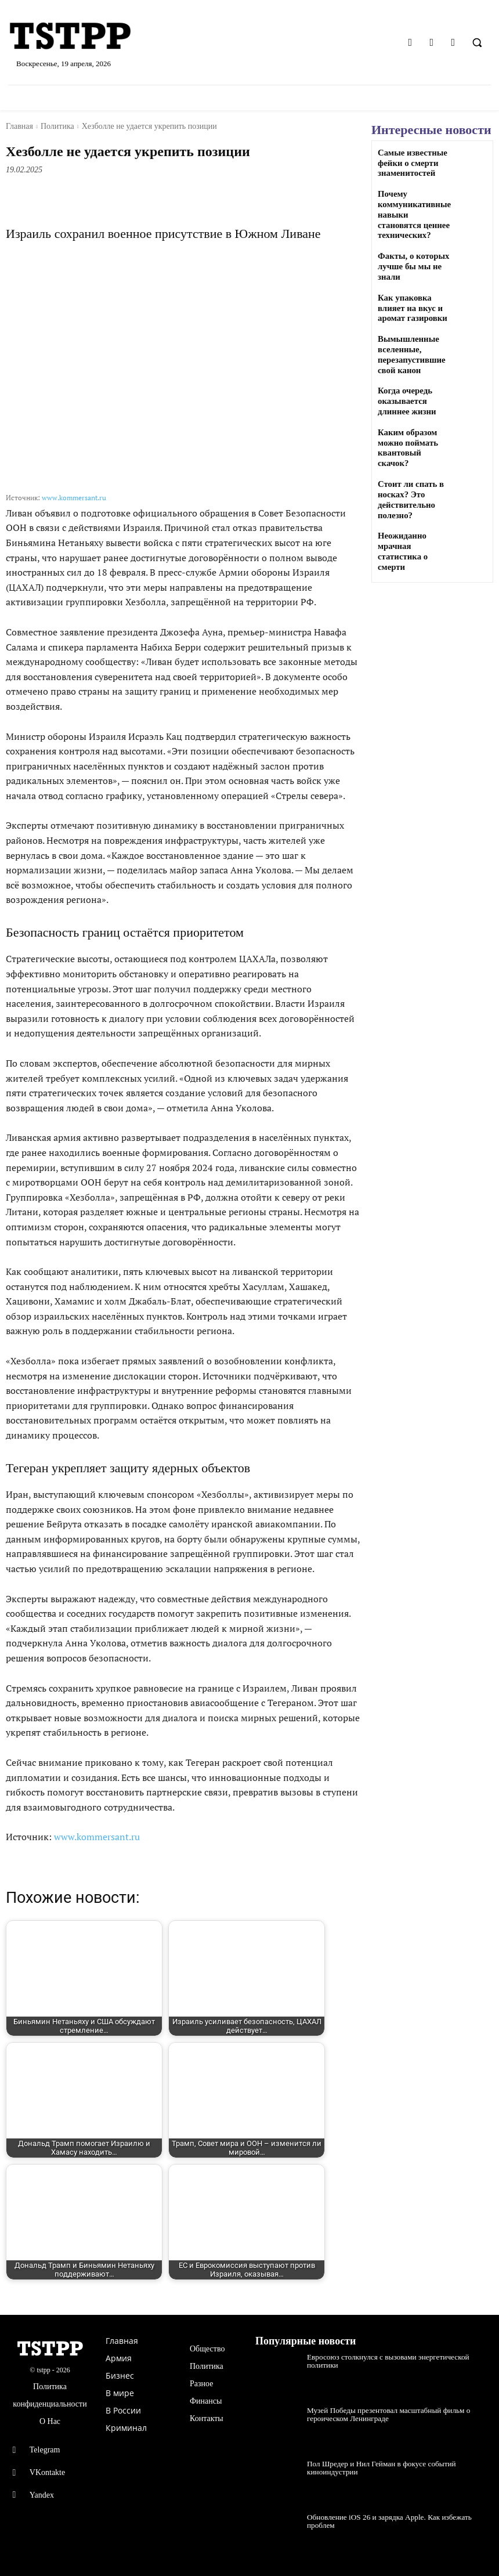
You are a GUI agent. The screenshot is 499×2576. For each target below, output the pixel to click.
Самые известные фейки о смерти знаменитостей (410, 163)
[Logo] (83, 37)
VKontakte (47, 2472)
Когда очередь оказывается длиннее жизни (405, 393)
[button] (477, 42)
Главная (19, 126)
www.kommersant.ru (74, 497)
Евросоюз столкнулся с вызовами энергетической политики (395, 2357)
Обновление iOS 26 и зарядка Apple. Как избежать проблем (395, 2517)
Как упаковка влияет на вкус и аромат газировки (410, 303)
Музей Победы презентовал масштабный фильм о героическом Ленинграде (381, 2414)
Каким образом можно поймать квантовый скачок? (414, 434)
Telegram (45, 2449)
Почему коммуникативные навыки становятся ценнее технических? (414, 212)
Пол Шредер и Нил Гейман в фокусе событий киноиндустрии (374, 2467)
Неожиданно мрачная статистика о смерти (415, 524)
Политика (57, 126)
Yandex (42, 2495)
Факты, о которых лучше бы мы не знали (412, 262)
